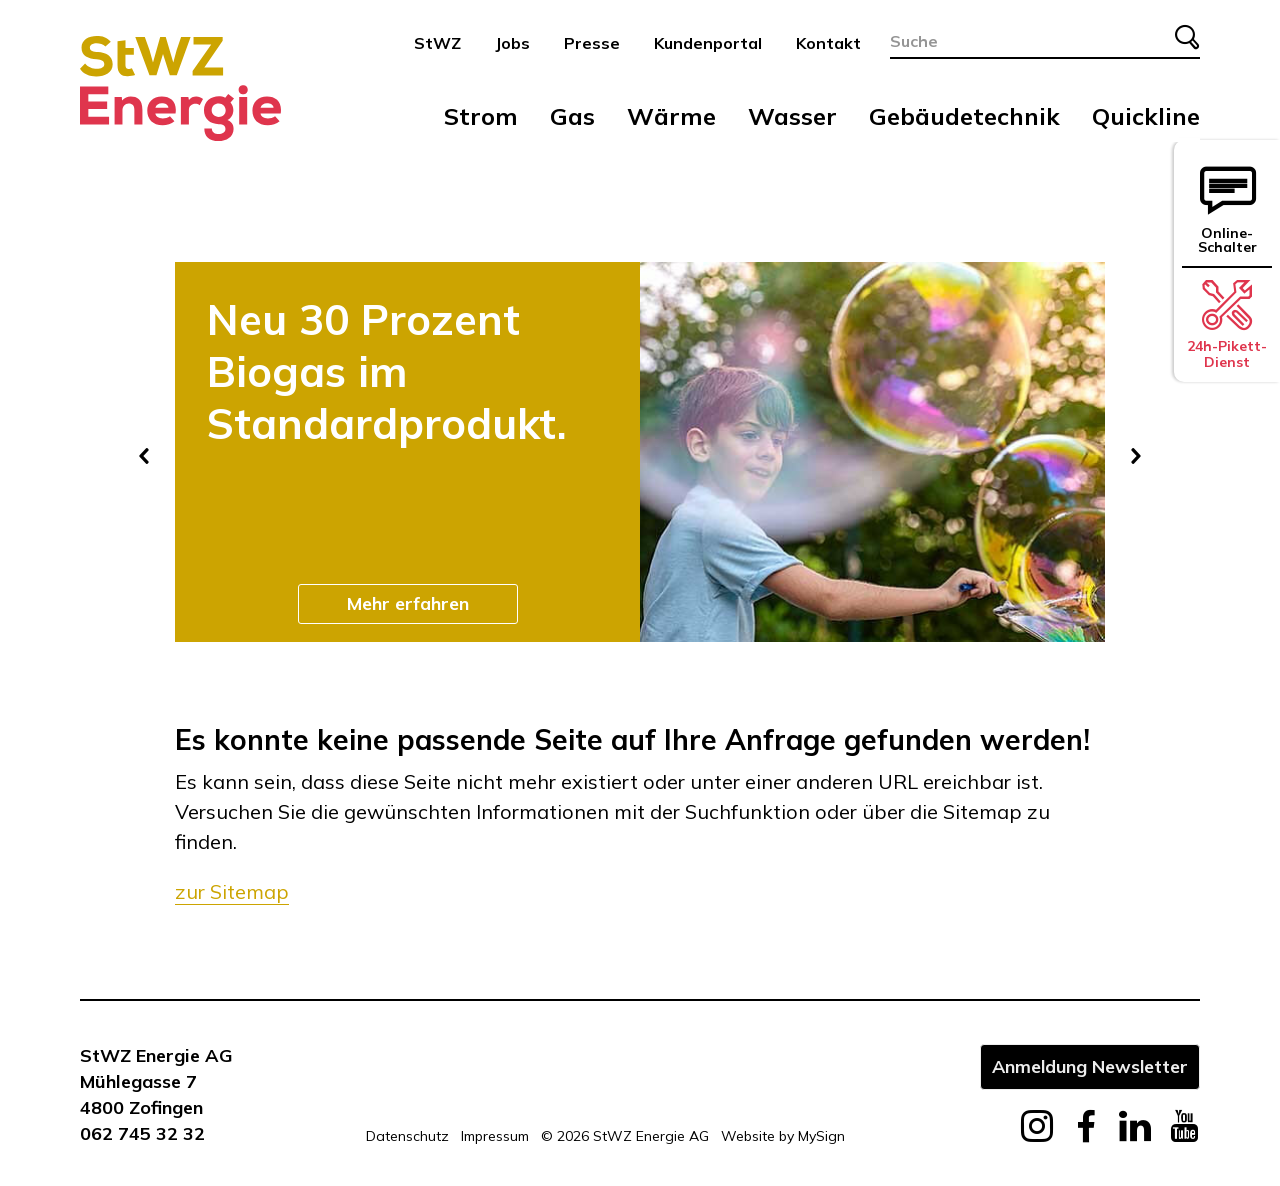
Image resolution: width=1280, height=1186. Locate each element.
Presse (592, 43)
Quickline (1146, 116)
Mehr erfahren (408, 603)
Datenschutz (407, 1136)
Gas (572, 116)
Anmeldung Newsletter (1090, 1066)
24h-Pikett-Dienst (1227, 325)
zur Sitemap (232, 891)
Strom (481, 116)
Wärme (671, 116)
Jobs (512, 43)
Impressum (495, 1136)
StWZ (437, 43)
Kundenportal (708, 43)
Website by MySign (783, 1136)
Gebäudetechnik (964, 116)
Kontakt (828, 43)
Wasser (792, 116)
